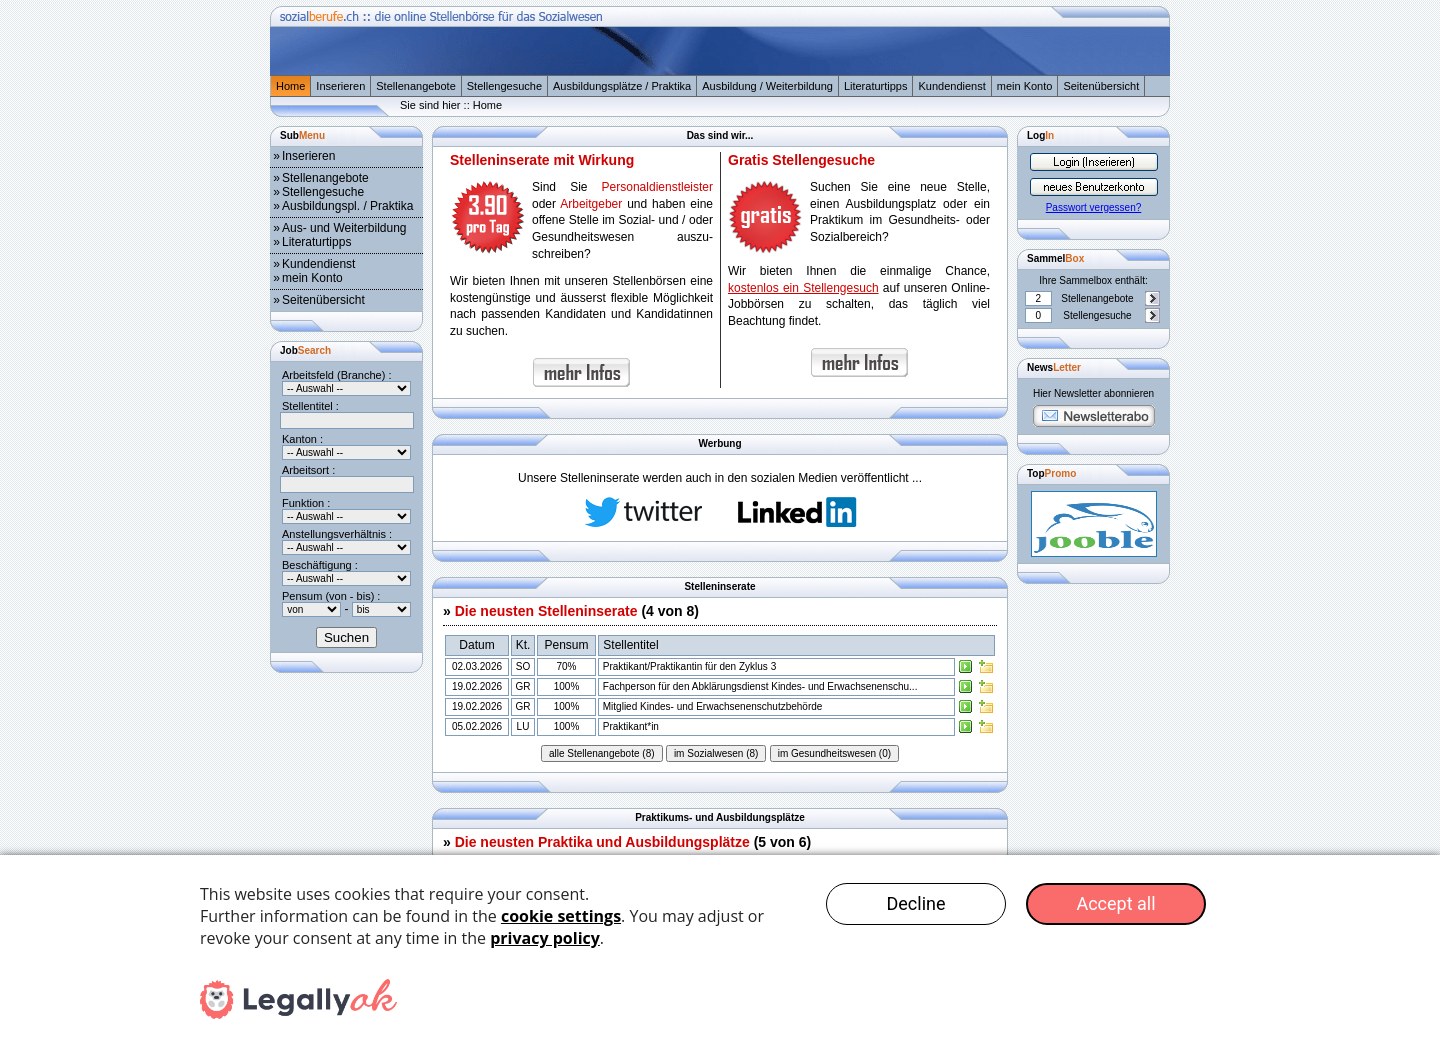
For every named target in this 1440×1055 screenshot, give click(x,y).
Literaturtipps (876, 86)
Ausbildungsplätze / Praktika (622, 86)
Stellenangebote (416, 86)
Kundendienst (951, 86)
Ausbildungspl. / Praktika (347, 206)
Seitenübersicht (1101, 86)
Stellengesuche (504, 86)
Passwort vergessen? (1094, 207)
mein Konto (1025, 86)
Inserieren (340, 86)
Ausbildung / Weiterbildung (767, 86)
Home (290, 86)
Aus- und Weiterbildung (344, 228)
